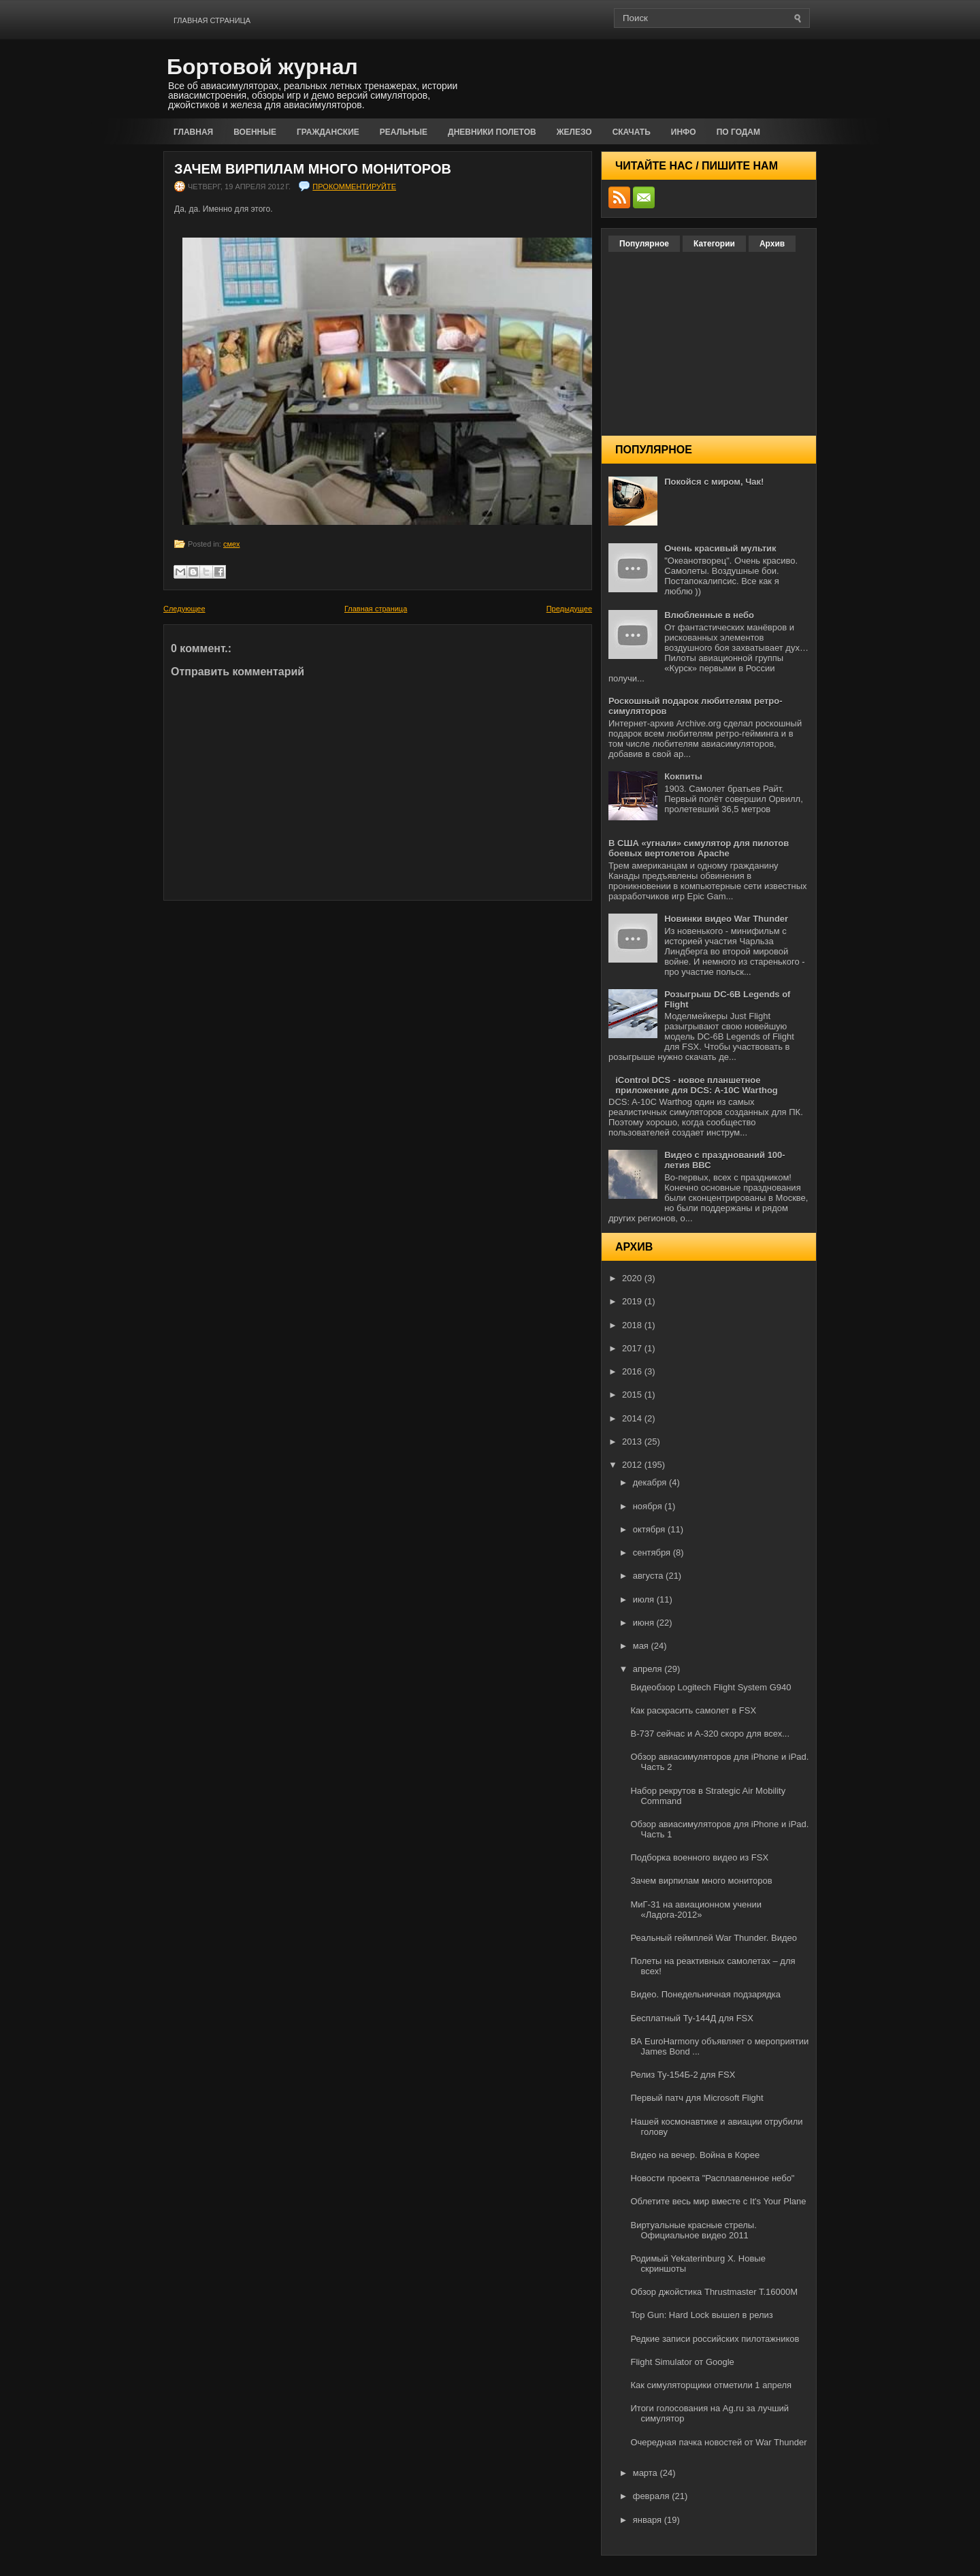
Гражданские (328, 132)
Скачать (631, 132)
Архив (772, 243)
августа (649, 1576)
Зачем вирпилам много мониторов (312, 169)
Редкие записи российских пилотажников (714, 2339)
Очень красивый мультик (720, 548)
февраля (652, 2496)
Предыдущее (569, 609)
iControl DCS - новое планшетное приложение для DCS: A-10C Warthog (696, 1085)
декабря (651, 1482)
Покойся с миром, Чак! (714, 482)
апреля (649, 1669)
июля (645, 1599)
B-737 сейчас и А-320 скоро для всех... (709, 1733)
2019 (633, 1301)
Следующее (184, 609)
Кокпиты (683, 776)
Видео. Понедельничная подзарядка (705, 1994)
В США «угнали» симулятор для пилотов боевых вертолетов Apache (698, 848)
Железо (574, 132)
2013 (633, 1441)
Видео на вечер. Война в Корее (695, 2155)
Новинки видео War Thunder (726, 919)
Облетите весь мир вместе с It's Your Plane (718, 2201)
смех (231, 544)
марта (646, 2473)
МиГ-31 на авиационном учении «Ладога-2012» (695, 1909)
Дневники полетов (492, 132)
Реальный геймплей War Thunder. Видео (713, 1938)
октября (650, 1529)
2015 (633, 1394)
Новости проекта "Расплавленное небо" (712, 2178)
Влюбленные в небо (709, 615)
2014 (633, 1418)
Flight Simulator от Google (682, 2362)
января (648, 2520)
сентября (653, 1552)
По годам (738, 132)
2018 (633, 1325)
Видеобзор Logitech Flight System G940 (710, 1687)
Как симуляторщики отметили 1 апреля (710, 2385)
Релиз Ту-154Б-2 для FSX (682, 2075)
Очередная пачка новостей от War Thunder (718, 2442)
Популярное (644, 243)
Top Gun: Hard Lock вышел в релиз (701, 2315)
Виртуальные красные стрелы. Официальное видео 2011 (693, 2230)
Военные (254, 132)
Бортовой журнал (262, 66)
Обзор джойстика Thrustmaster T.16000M (714, 2292)
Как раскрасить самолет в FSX (693, 1710)
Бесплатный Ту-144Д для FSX (691, 2018)
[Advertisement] (657, 76)
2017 (633, 1348)
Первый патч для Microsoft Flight (696, 2098)
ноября (649, 1506)
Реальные (403, 132)
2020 (633, 1278)
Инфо (683, 132)
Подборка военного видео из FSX (699, 1857)
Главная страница (212, 20)
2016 (633, 1371)
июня (645, 1622)
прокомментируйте (354, 186)
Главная (193, 132)
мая (642, 1646)
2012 (633, 1465)
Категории (714, 243)
